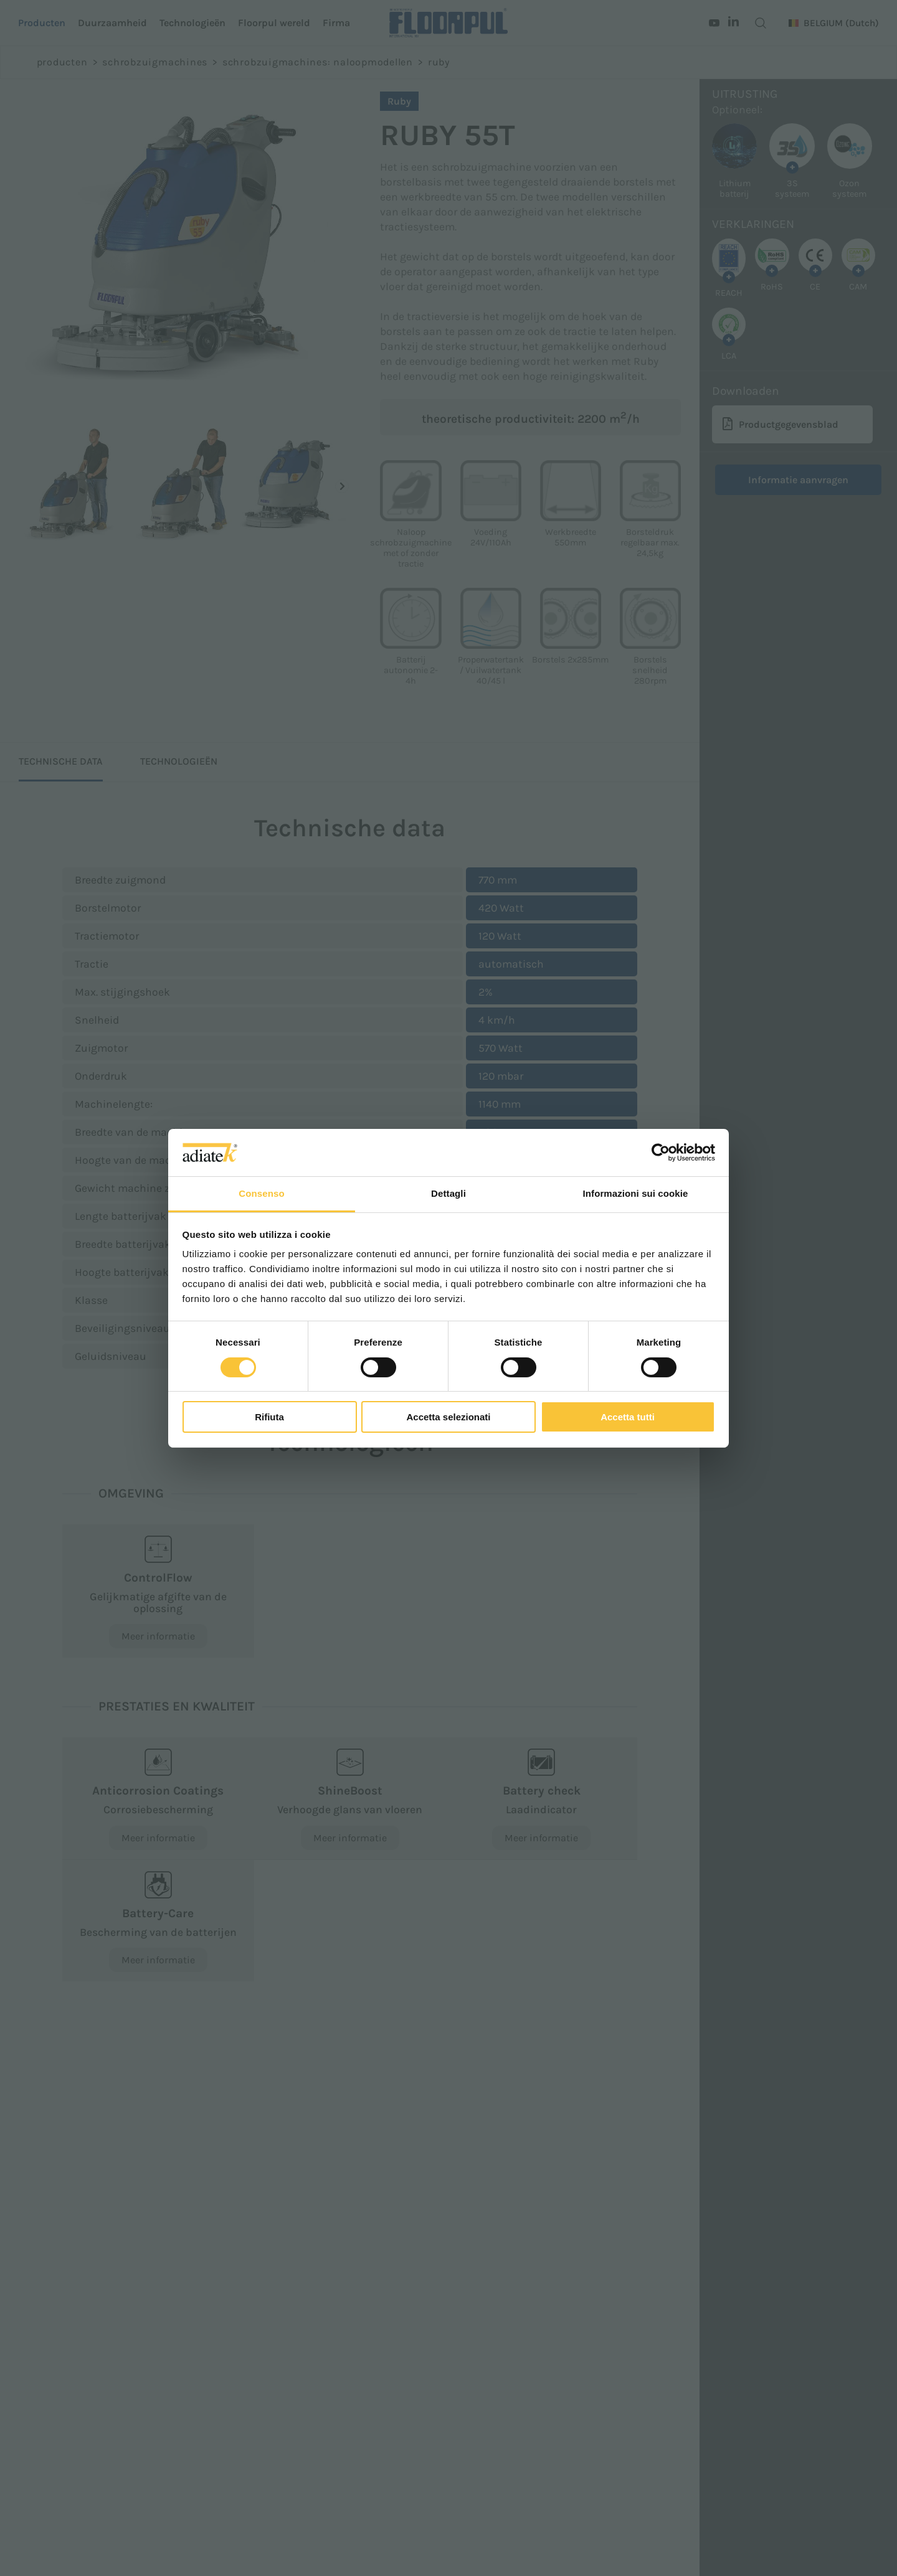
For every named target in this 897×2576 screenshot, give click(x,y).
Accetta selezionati (448, 1417)
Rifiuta (269, 1417)
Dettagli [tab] (448, 1193)
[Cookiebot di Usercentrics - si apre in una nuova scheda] (660, 1152)
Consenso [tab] (261, 1193)
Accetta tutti (627, 1417)
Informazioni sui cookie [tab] (635, 1193)
